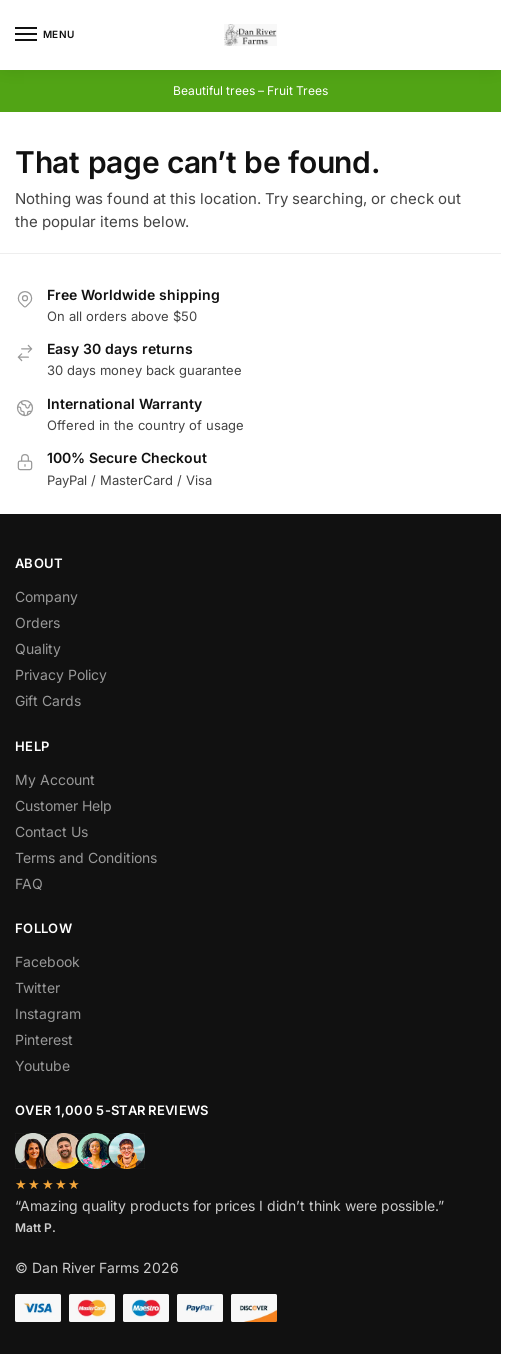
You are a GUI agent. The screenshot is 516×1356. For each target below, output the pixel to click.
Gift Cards (48, 700)
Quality (38, 648)
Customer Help (63, 805)
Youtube (42, 1065)
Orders (37, 622)
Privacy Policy (61, 674)
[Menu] (45, 35)
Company (46, 596)
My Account (55, 779)
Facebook (47, 961)
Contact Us (51, 831)
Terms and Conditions (86, 857)
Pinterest (44, 1039)
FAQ (29, 883)
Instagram (48, 1013)
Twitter (37, 987)
